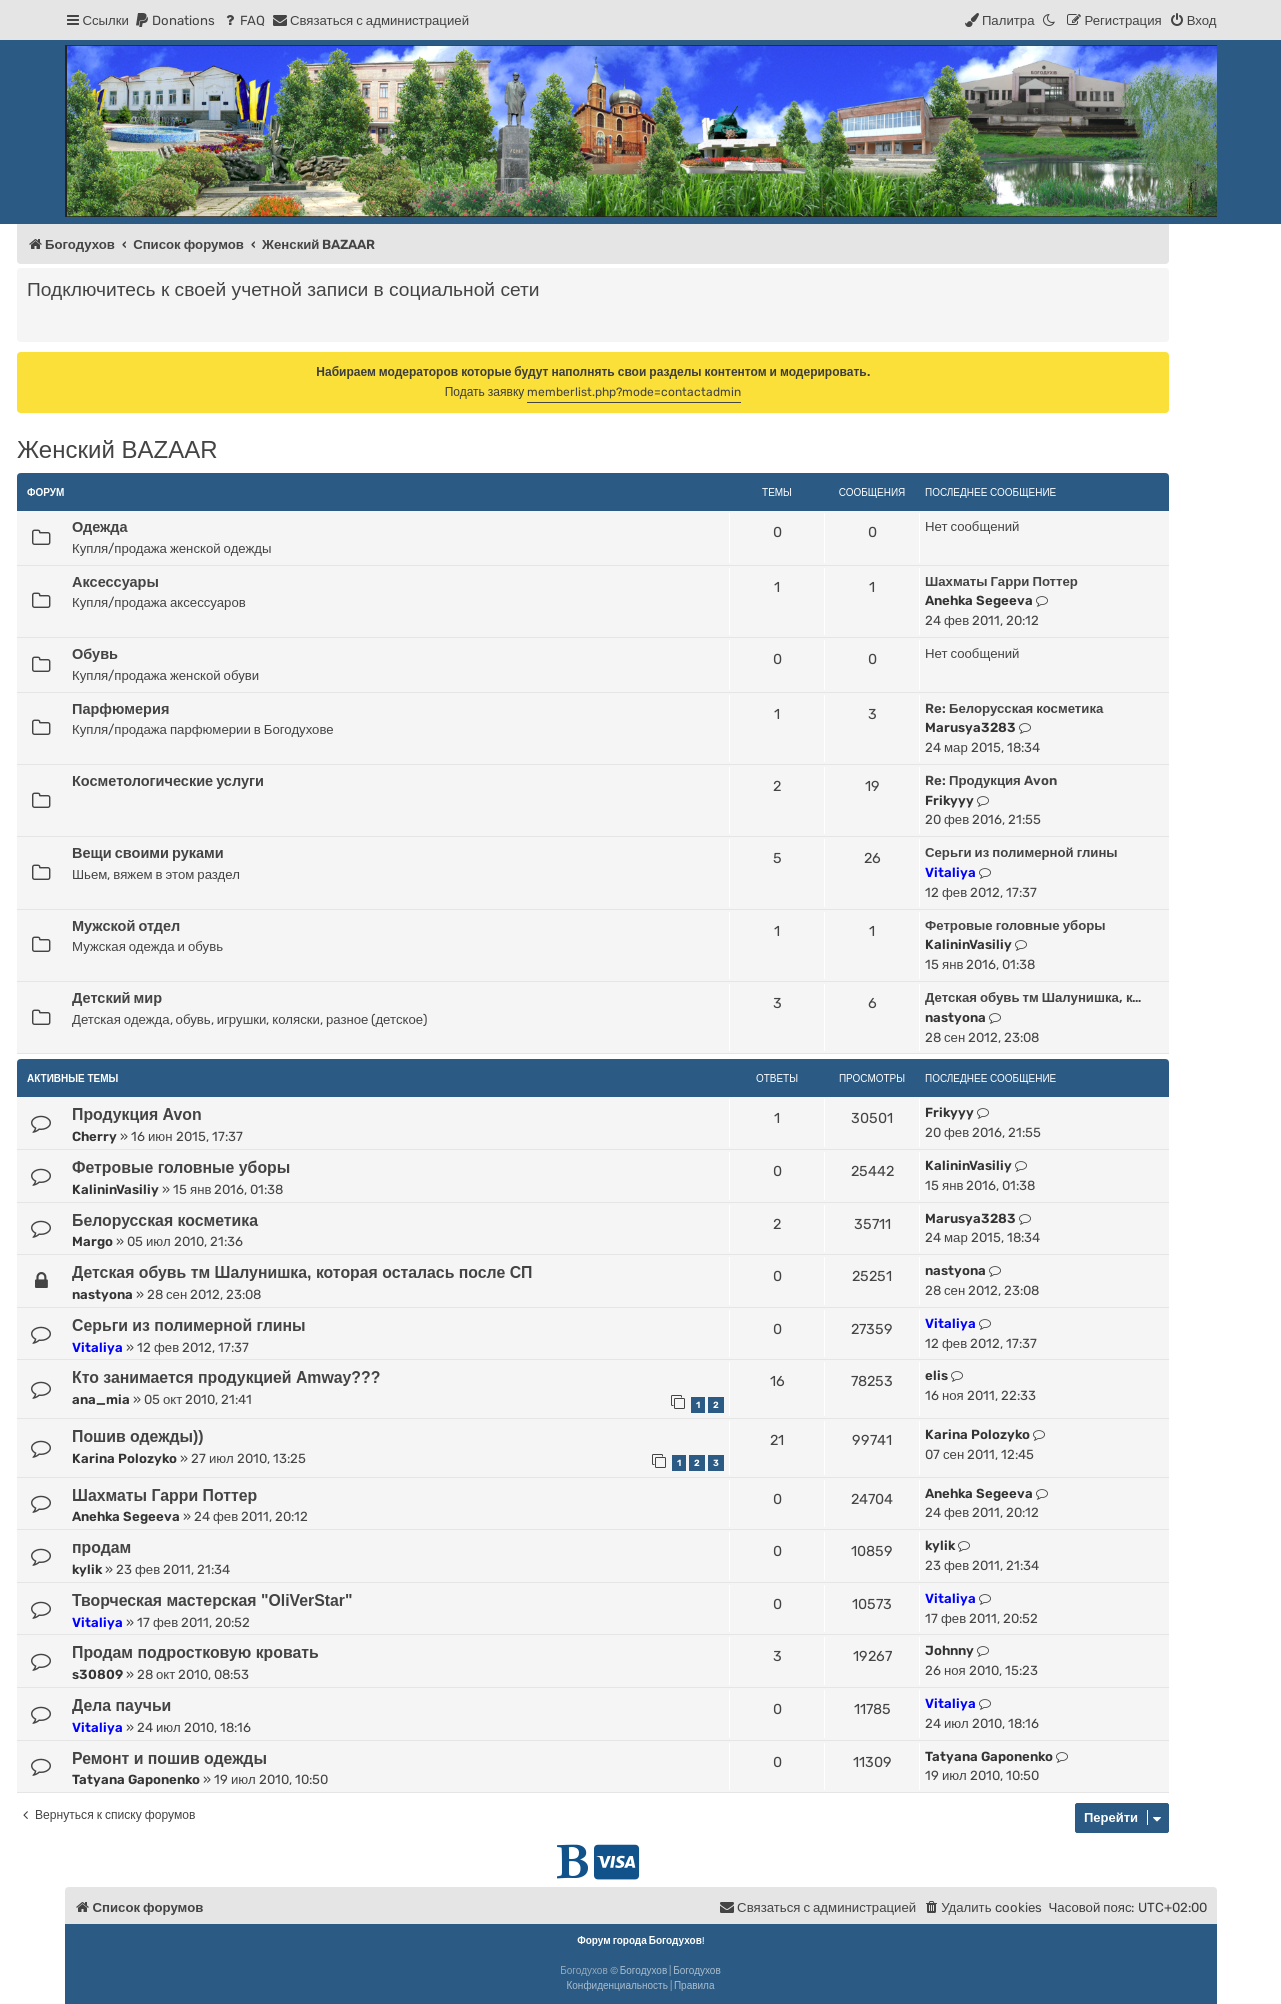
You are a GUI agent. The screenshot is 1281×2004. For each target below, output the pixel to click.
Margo (92, 1241)
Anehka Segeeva (979, 600)
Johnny (949, 1650)
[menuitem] (174, 20)
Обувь (95, 654)
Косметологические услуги (168, 781)
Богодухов (644, 1971)
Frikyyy (949, 800)
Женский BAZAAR (117, 449)
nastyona (955, 1017)
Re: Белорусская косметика (1014, 708)
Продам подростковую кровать (195, 1652)
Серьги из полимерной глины (1021, 852)
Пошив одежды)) (138, 1436)
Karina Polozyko (124, 1458)
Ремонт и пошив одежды (169, 1758)
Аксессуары (115, 582)
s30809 (97, 1674)
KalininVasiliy (968, 944)
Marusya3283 (970, 727)
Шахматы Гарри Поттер (1001, 581)
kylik (87, 1569)
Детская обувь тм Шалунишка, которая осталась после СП (302, 1272)
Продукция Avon (137, 1114)
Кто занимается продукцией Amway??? (226, 1377)
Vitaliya (950, 872)
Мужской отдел (126, 926)
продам (101, 1547)
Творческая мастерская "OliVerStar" (212, 1600)
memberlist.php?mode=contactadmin (634, 392)
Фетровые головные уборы (1015, 925)
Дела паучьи (121, 1705)
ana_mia (101, 1399)
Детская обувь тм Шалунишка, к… (1033, 997)
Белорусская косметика (165, 1220)
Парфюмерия (120, 709)
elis (936, 1375)
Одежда (100, 527)
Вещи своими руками (148, 853)
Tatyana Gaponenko (136, 1779)
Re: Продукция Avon (991, 780)
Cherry (94, 1136)
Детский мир (117, 998)
